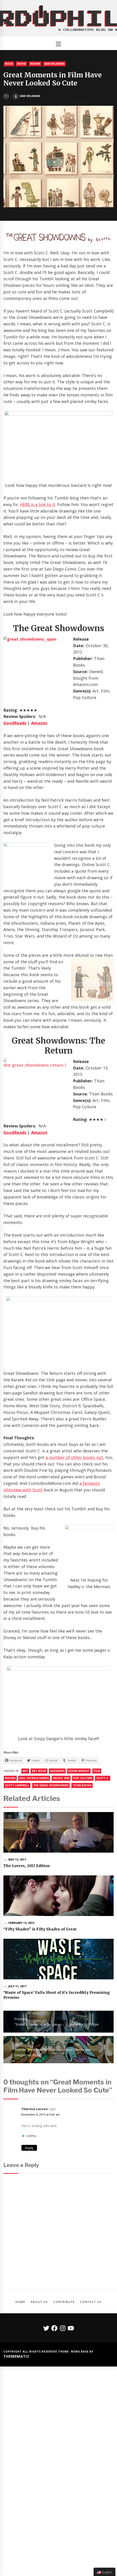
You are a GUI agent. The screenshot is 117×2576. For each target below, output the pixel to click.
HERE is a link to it (37, 504)
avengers (57, 1771)
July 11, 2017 (17, 1986)
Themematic (16, 2356)
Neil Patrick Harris (34, 1778)
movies (10, 1778)
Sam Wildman (54, 64)
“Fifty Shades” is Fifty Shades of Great (39, 1929)
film (97, 1771)
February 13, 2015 (21, 1923)
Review (35, 64)
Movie (21, 64)
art (25, 1771)
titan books (82, 1785)
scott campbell (17, 1785)
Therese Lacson (34, 2109)
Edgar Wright (78, 1771)
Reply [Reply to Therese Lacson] (29, 2148)
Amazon (39, 723)
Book (9, 64)
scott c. (102, 1778)
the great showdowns (51, 1785)
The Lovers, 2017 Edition (26, 1865)
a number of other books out (74, 1457)
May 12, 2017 (17, 1859)
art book (39, 1771)
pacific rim (61, 1778)
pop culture (82, 1778)
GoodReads (14, 723)
